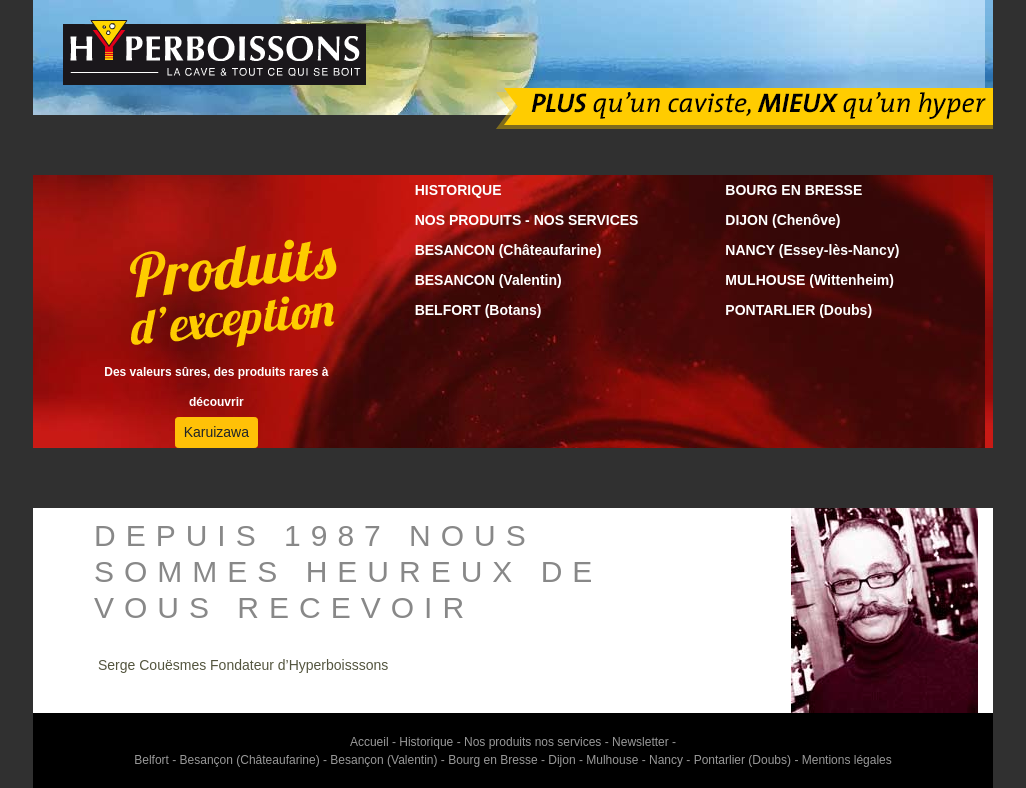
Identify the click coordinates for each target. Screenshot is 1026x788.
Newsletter (640, 742)
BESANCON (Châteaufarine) (508, 250)
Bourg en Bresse (492, 760)
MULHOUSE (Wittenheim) (809, 280)
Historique (426, 742)
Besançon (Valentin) (383, 760)
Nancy (666, 760)
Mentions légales (847, 760)
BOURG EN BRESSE (793, 190)
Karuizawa (216, 432)
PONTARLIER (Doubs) (798, 310)
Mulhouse (612, 760)
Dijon (561, 760)
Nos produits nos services (534, 742)
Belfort (151, 760)
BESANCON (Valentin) (488, 280)
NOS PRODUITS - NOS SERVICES (527, 220)
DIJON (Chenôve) (782, 220)
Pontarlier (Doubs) (742, 760)
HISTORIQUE (458, 190)
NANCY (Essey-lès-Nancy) (812, 250)
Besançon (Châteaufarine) (250, 760)
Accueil (369, 742)
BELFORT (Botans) (478, 310)
